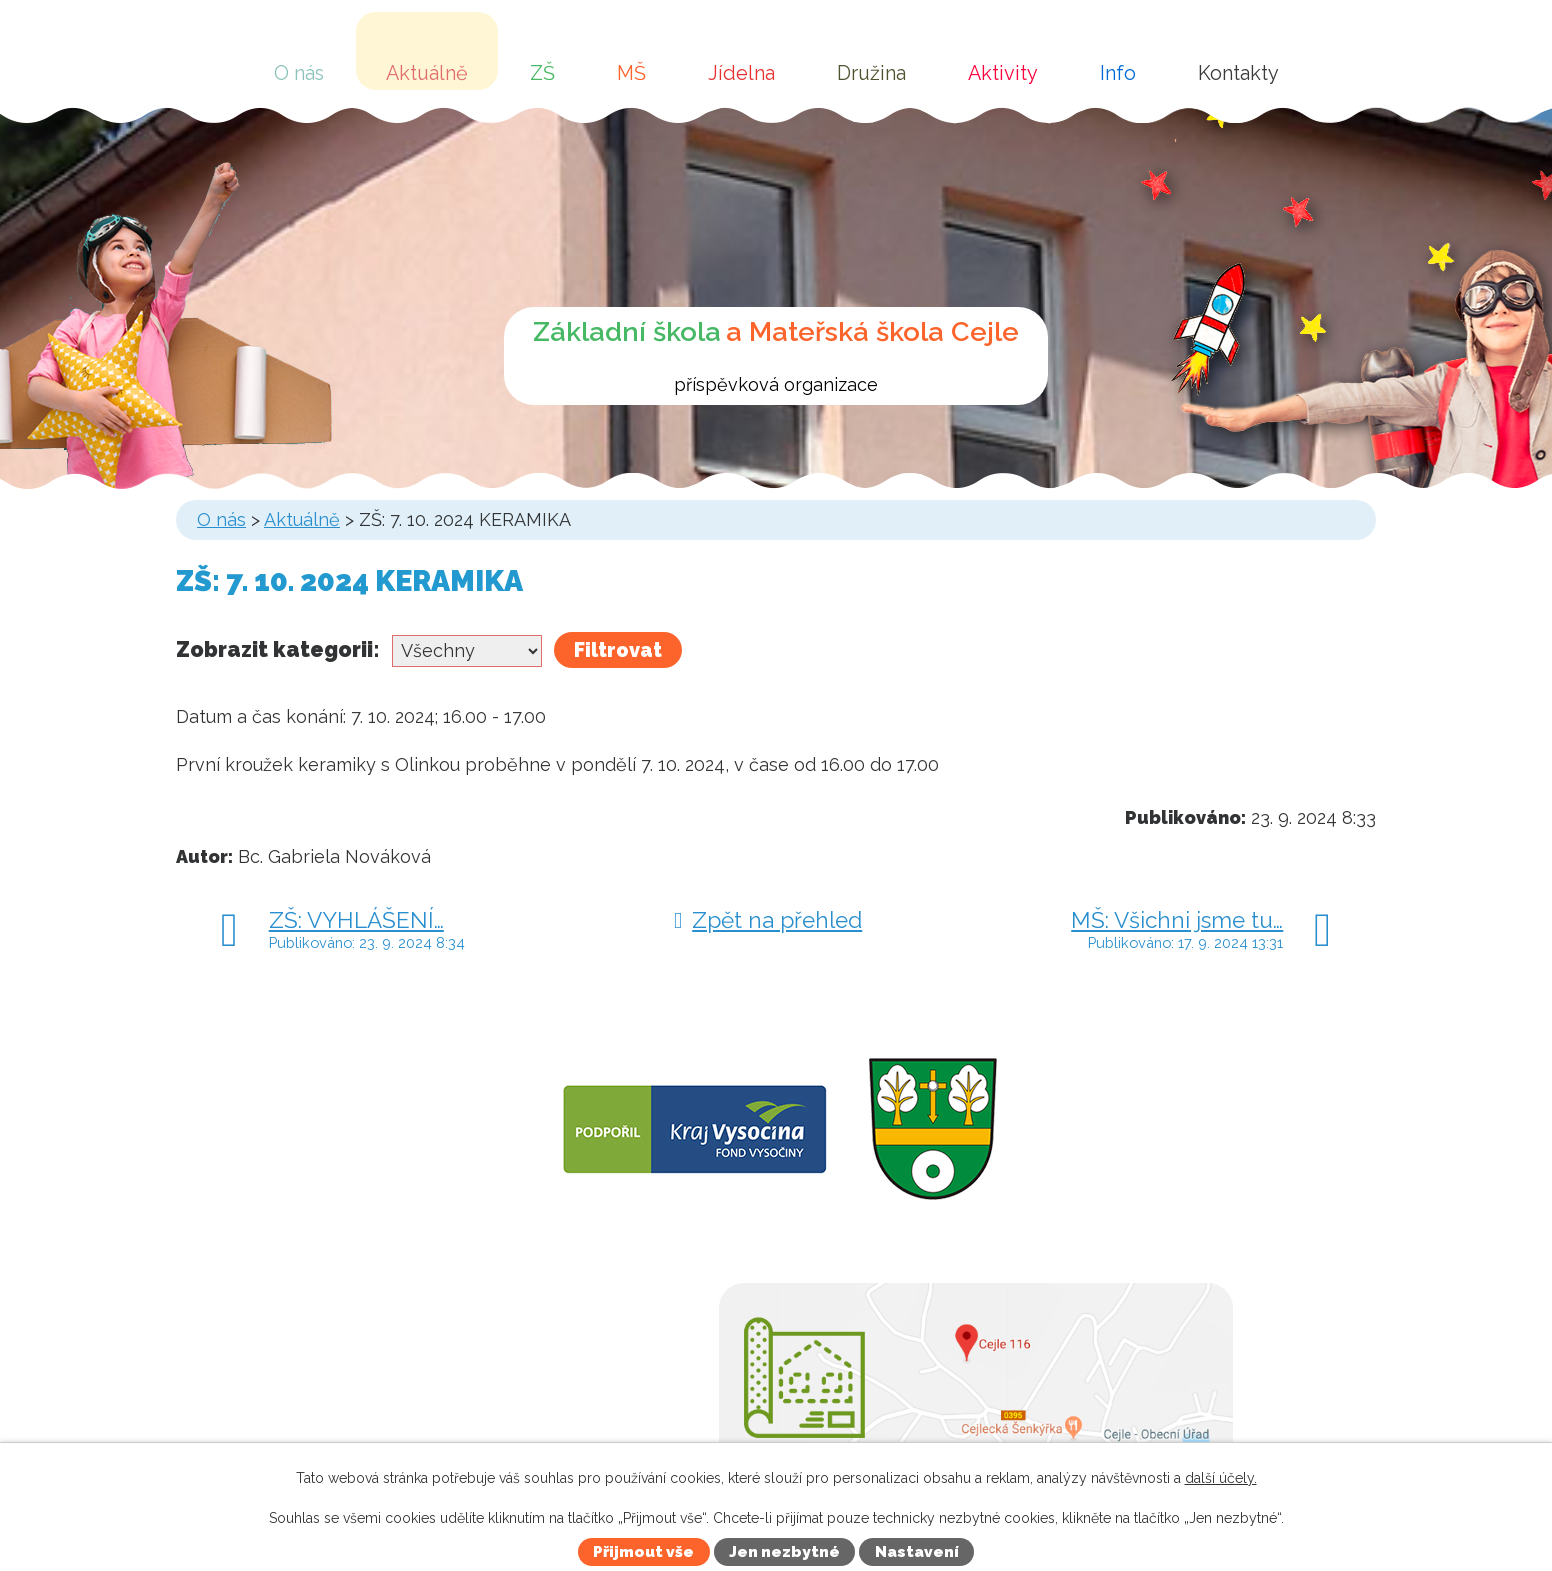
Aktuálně (427, 73)
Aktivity (1003, 73)
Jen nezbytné (784, 1552)
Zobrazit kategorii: (278, 649)
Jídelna (741, 73)
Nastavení (917, 1552)
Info (1118, 73)
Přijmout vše (643, 1552)
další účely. (1221, 1478)
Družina (871, 73)
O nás (299, 73)
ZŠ (542, 73)
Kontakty (1238, 73)
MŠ (631, 73)
